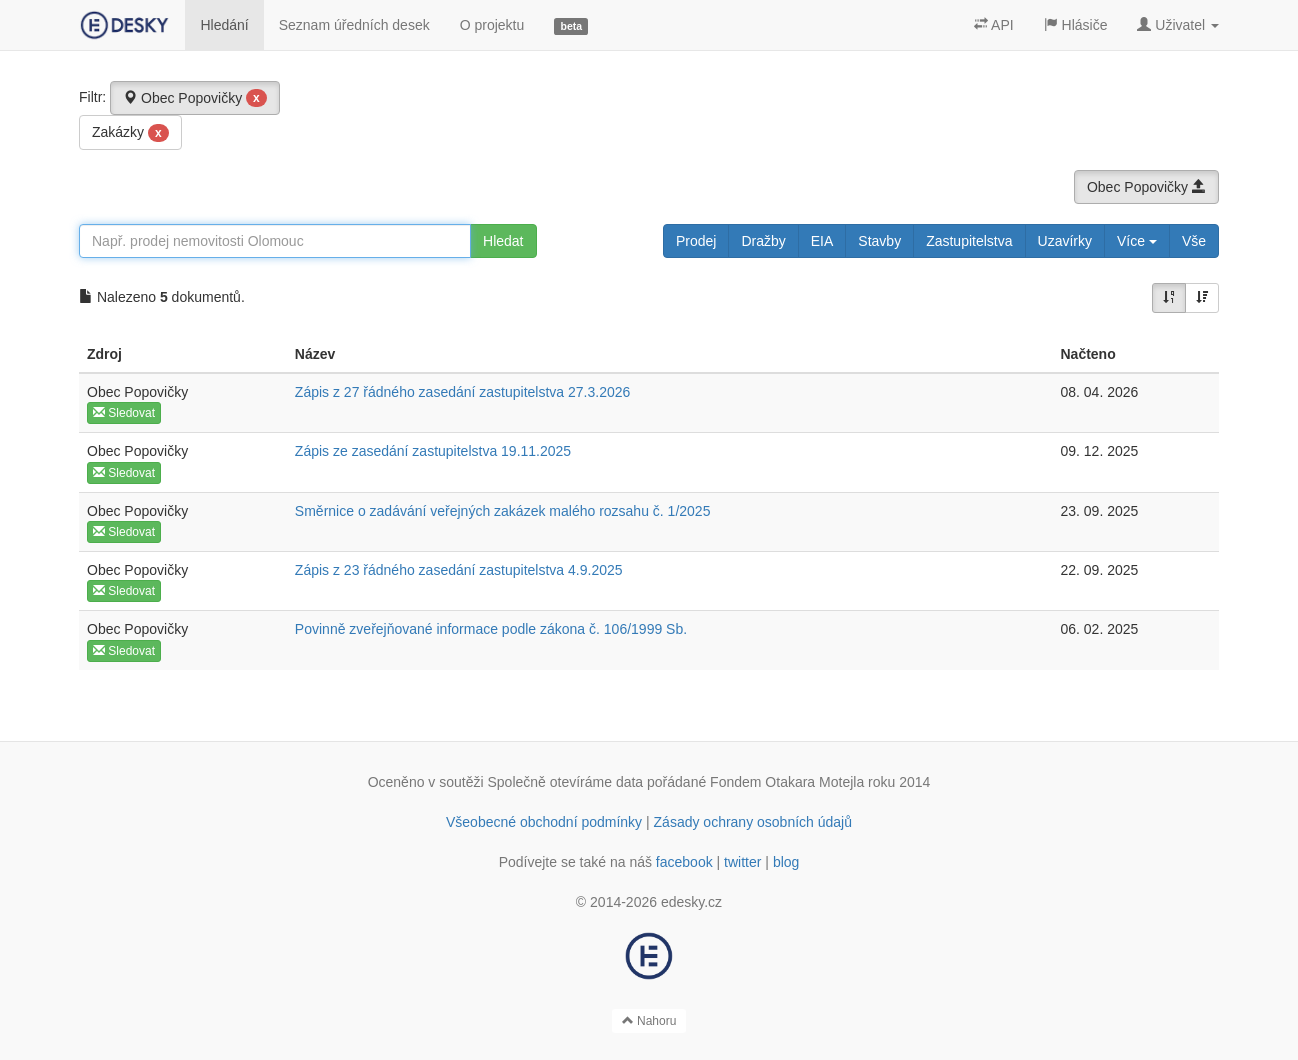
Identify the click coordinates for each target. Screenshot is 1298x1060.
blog (786, 862)
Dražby (763, 241)
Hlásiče (1076, 25)
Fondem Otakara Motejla (787, 782)
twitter (742, 862)
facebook (684, 862)
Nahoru (649, 1021)
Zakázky (130, 133)
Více (1137, 241)
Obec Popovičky (195, 98)
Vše (1194, 241)
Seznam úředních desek (354, 25)
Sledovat (124, 413)
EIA (822, 241)
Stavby (879, 241)
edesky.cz (691, 902)
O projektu (492, 25)
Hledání (224, 25)
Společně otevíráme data (566, 782)
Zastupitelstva (969, 241)
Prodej (696, 241)
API (994, 25)
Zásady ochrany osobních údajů (753, 822)
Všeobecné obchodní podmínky (544, 822)
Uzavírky (1065, 241)
